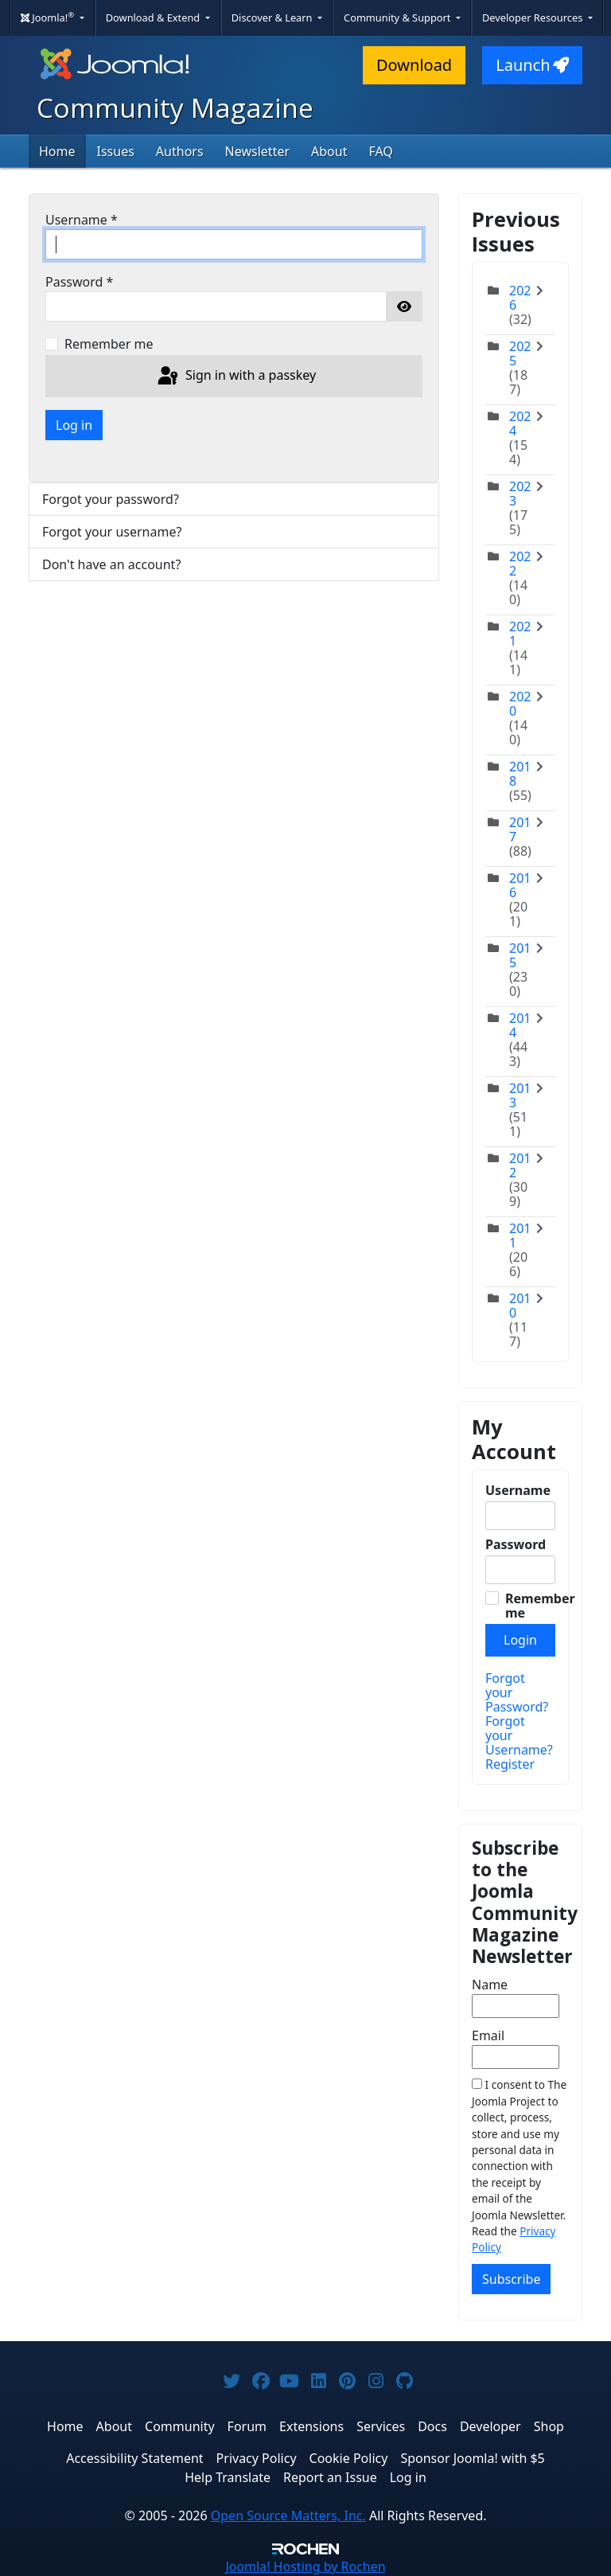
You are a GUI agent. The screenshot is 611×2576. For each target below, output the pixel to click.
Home (57, 151)
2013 (520, 1095)
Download (414, 65)
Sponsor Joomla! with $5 (472, 2458)
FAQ (380, 151)
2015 (520, 955)
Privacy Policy (256, 2458)
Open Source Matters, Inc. (288, 2515)
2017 (520, 829)
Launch (532, 65)
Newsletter (257, 151)
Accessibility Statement (134, 2458)
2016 (520, 885)
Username (81, 219)
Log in (74, 425)
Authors (180, 151)
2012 (520, 1165)
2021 (520, 634)
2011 (520, 1235)
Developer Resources (534, 17)
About (329, 151)
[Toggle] (543, 304)
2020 (520, 704)
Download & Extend (154, 17)
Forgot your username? (111, 532)
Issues (115, 151)
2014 (520, 1025)
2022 (520, 564)
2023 (520, 493)
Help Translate (227, 2477)
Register (510, 1764)
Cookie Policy (348, 2458)
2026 (520, 298)
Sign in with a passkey (235, 376)
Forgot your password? (110, 499)
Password (79, 282)
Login (520, 1640)
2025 (520, 353)
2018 (520, 774)
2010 (520, 1305)
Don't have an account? (111, 564)
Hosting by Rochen (305, 2566)
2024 (520, 423)
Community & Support (398, 17)
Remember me (109, 344)
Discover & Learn (273, 17)
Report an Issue (330, 2477)
